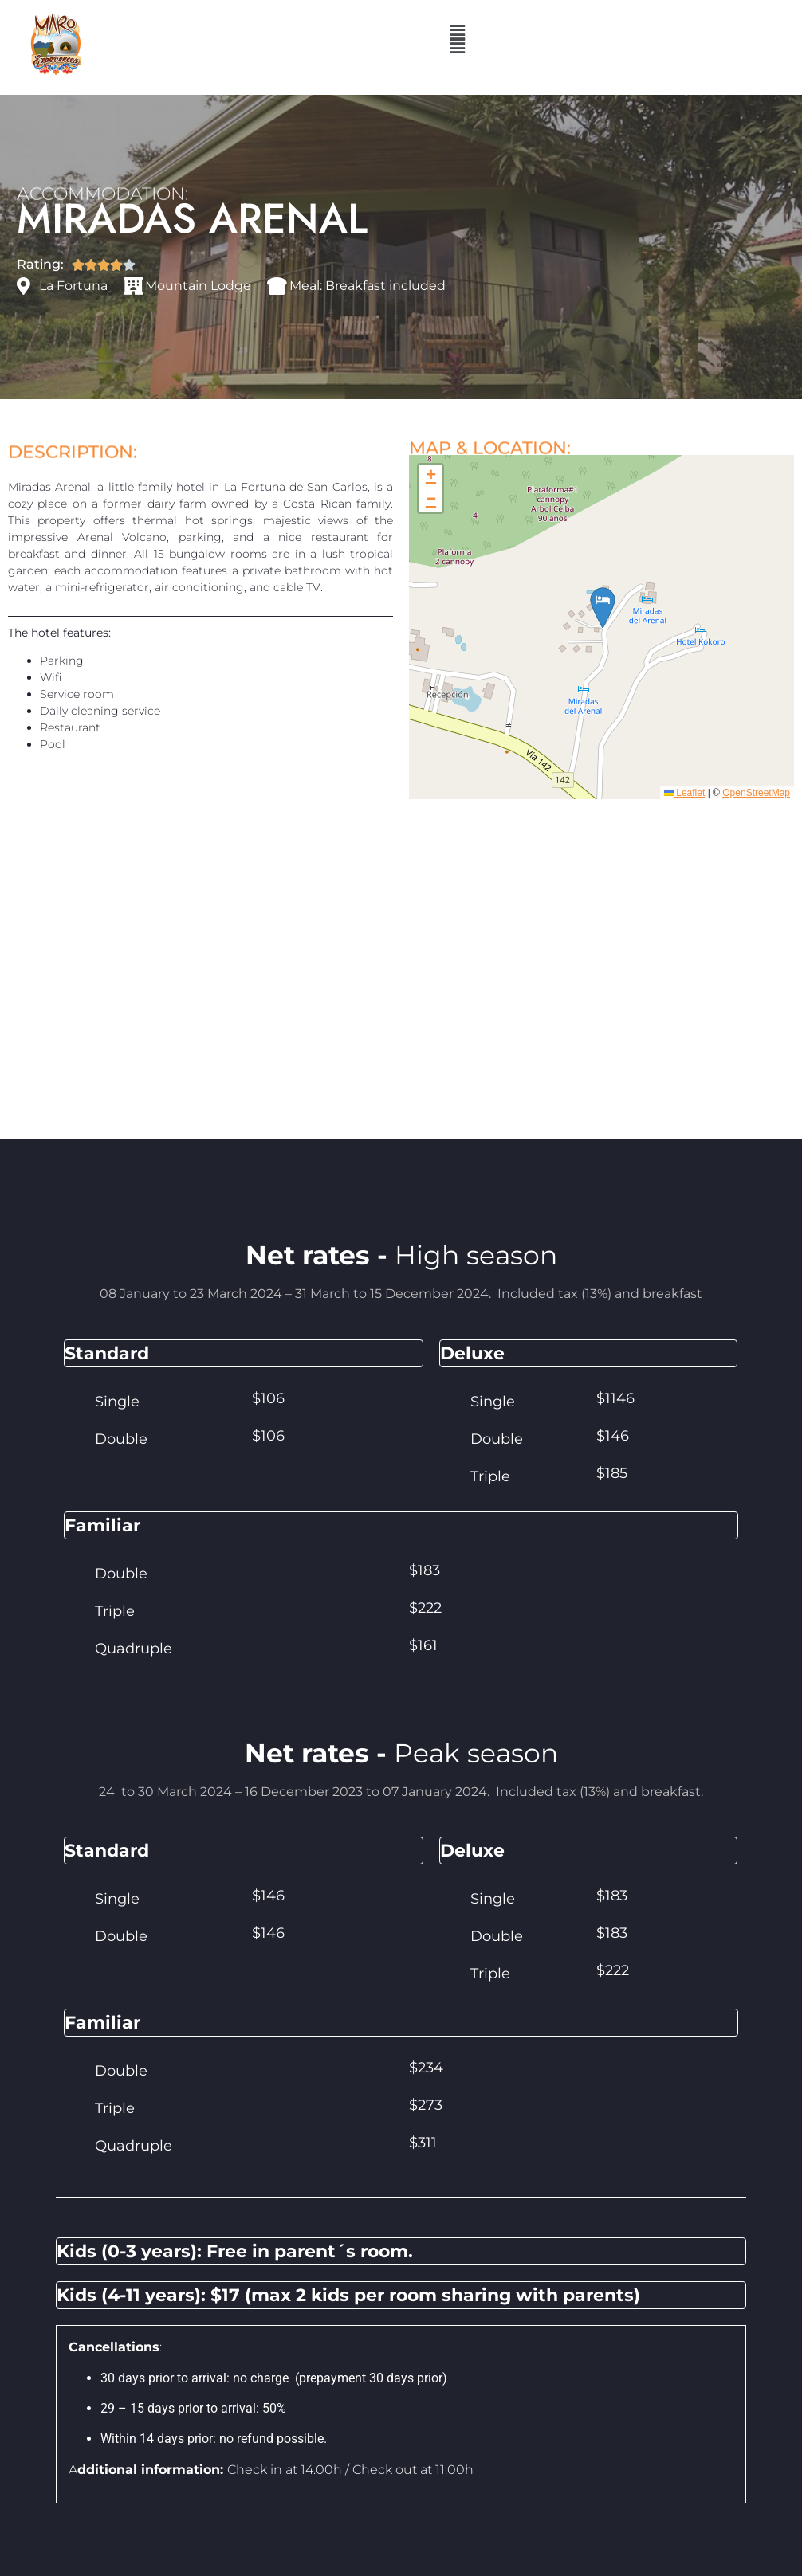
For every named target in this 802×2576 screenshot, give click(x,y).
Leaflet (684, 807)
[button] (456, 46)
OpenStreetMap (756, 807)
